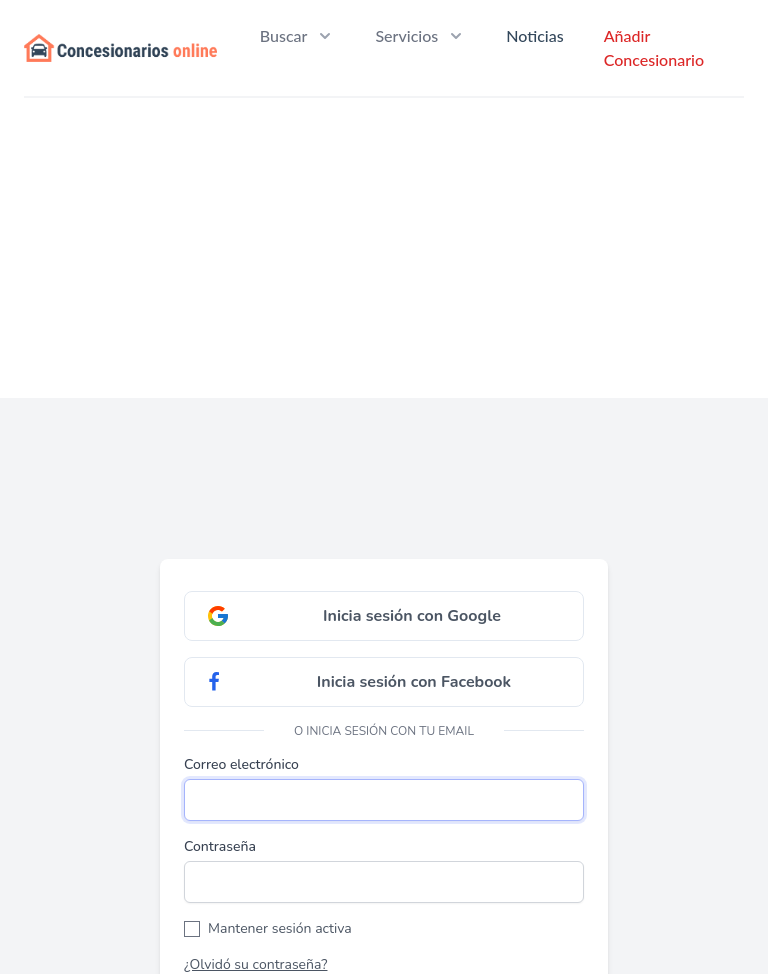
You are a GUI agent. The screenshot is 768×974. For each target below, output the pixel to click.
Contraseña (220, 846)
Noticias (534, 35)
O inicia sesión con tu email (384, 731)
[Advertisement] (384, 248)
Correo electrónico (241, 764)
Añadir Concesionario (654, 47)
